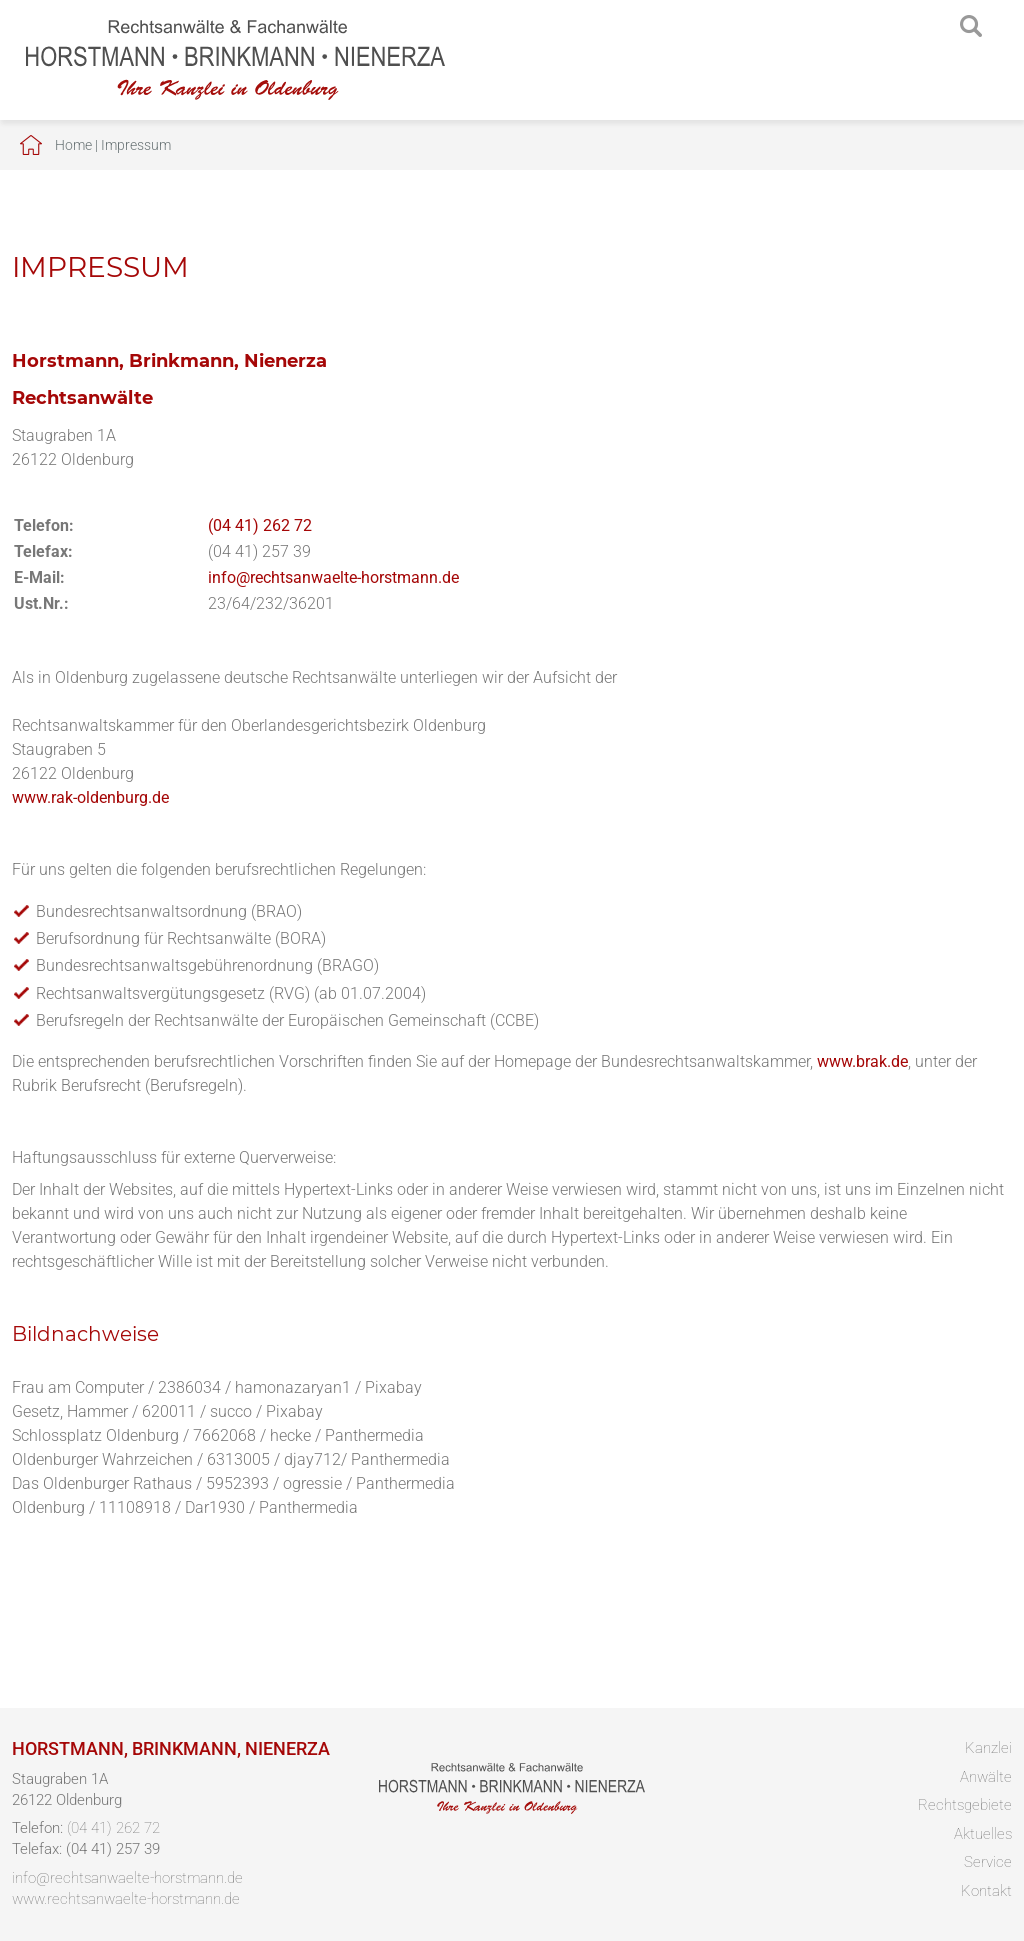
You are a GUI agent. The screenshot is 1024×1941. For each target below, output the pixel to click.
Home (73, 145)
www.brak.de (862, 1061)
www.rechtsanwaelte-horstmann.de (126, 1899)
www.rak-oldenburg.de (90, 797)
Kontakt (986, 1891)
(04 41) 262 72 (260, 525)
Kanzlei (988, 1748)
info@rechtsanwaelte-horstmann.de (333, 577)
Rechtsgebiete (965, 1805)
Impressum (136, 145)
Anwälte (986, 1777)
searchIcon (971, 27)
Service (988, 1862)
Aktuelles (983, 1834)
